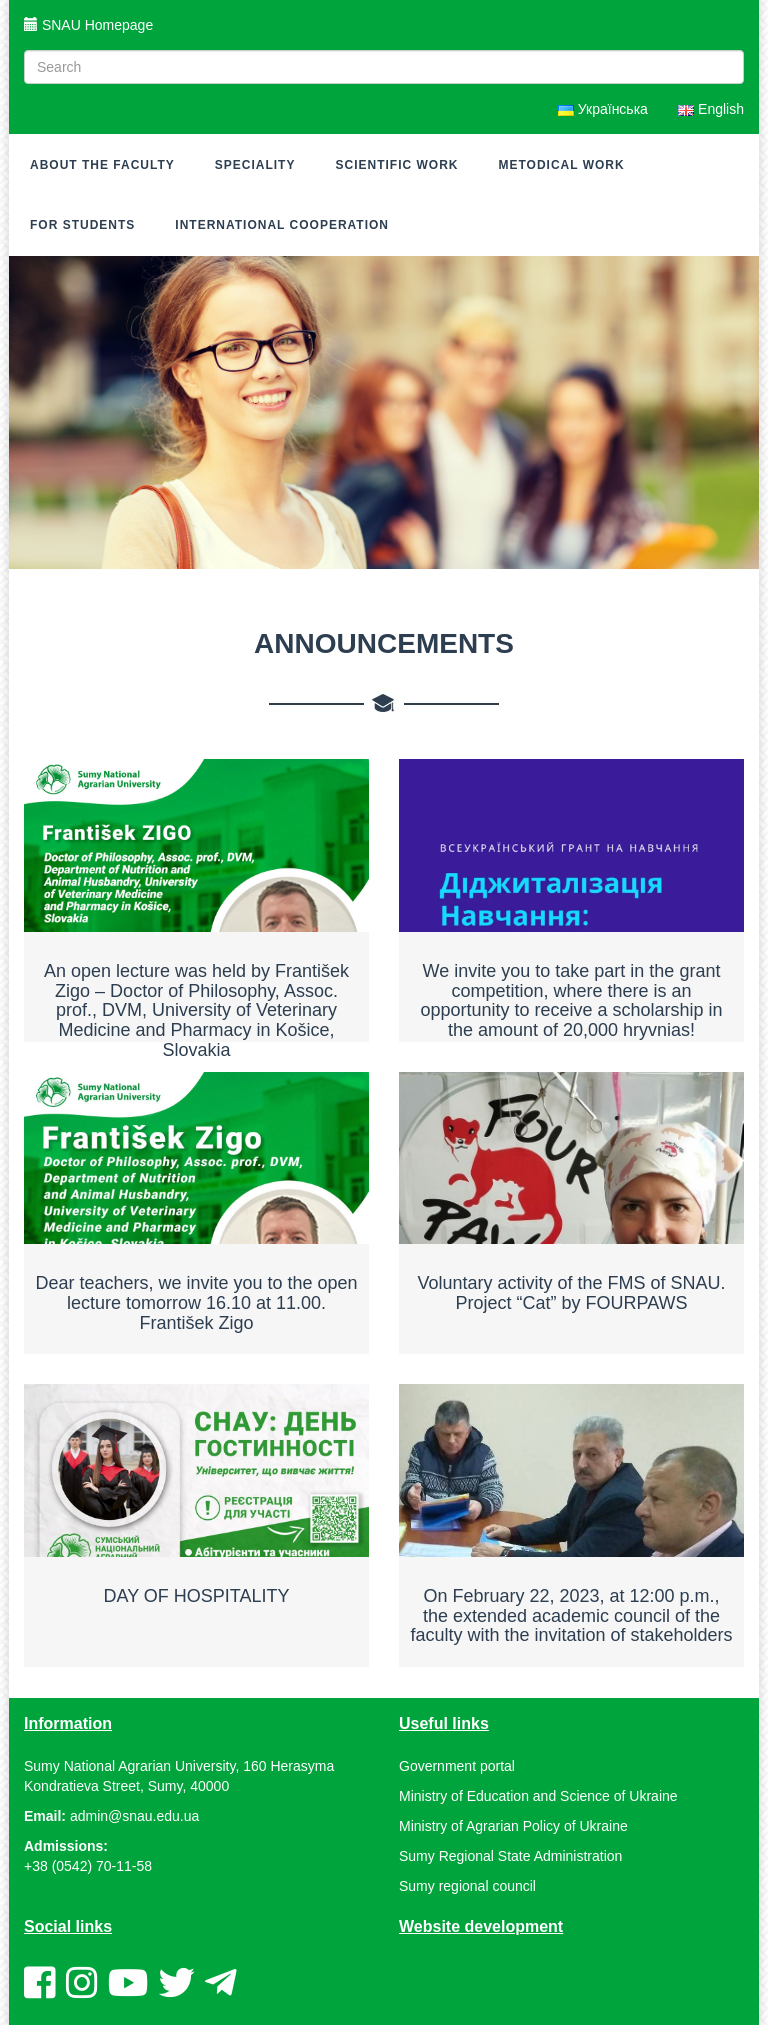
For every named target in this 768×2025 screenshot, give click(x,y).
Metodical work (561, 165)
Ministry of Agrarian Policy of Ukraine (513, 1826)
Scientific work (396, 165)
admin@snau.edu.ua (134, 1816)
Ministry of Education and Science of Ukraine (538, 1796)
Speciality (255, 165)
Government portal (457, 1766)
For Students (82, 225)
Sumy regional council (467, 1886)
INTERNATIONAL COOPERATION (282, 225)
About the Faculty (102, 165)
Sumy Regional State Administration (510, 1856)
